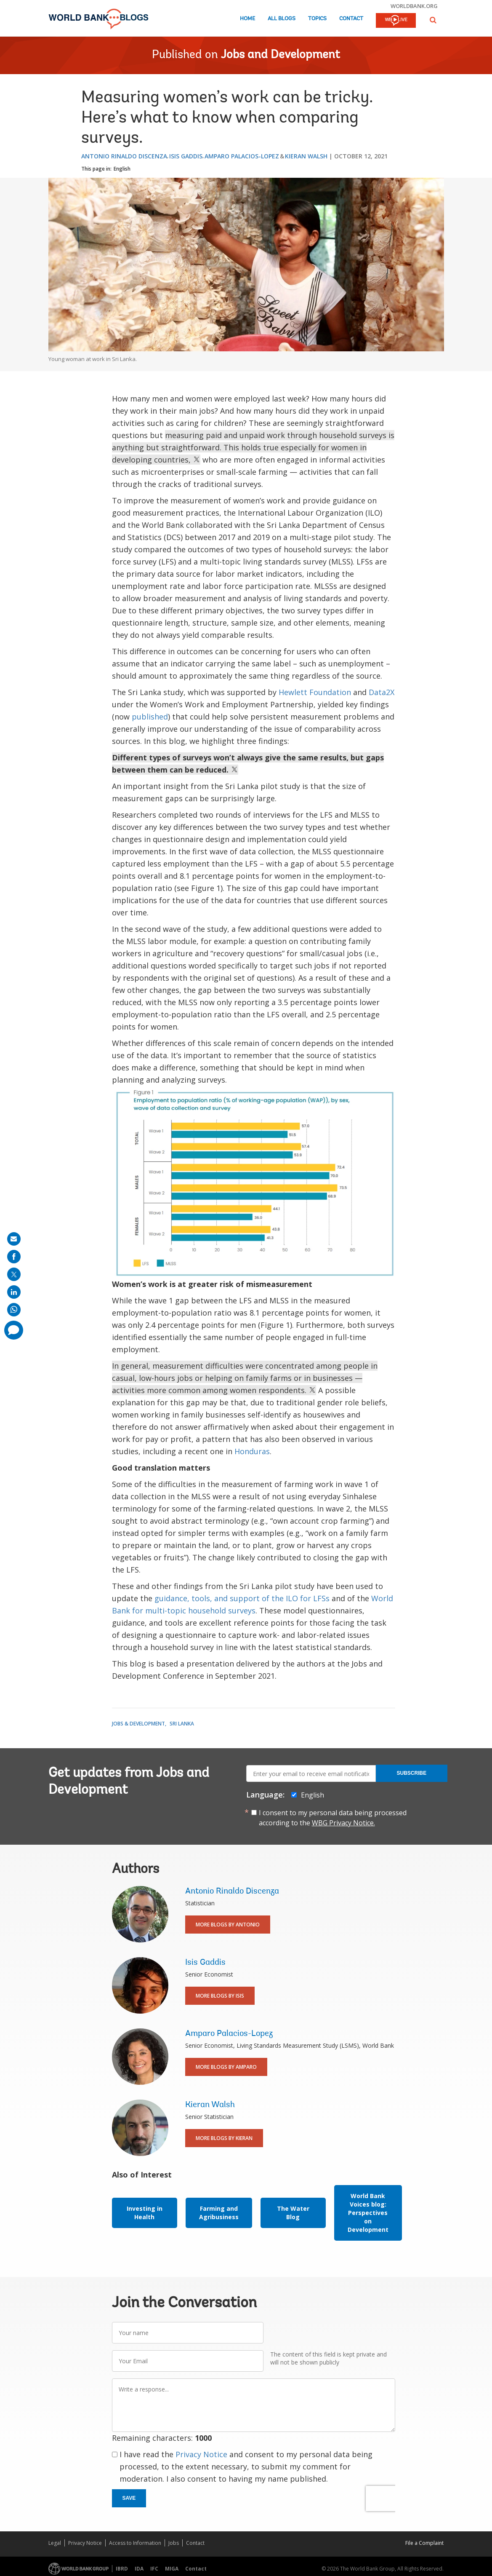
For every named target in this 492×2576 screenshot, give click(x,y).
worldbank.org (414, 5)
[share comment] (13, 1330)
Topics (317, 18)
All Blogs (281, 18)
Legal (54, 2543)
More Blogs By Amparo (226, 2066)
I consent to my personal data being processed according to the (333, 1817)
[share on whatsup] (14, 1309)
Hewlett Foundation (315, 692)
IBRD (122, 2568)
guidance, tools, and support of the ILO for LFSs (242, 1598)
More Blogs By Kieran (224, 2138)
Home (247, 18)
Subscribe (412, 1773)
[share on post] (14, 1274)
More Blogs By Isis (220, 1995)
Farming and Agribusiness (219, 2212)
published (150, 717)
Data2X (380, 692)
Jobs (173, 2543)
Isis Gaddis (185, 156)
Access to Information (135, 2543)
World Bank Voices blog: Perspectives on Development (368, 2213)
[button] (433, 20)
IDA (139, 2568)
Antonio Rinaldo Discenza (124, 156)
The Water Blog (293, 2212)
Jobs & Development (138, 1723)
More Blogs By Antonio (228, 1924)
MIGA (171, 2568)
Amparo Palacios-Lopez (242, 156)
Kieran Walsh (306, 156)
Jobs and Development (280, 55)
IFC (154, 2568)
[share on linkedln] (14, 1292)
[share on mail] (14, 1239)
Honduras (252, 1451)
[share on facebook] (14, 1256)
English (122, 168)
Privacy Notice (201, 2454)
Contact (351, 18)
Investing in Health (144, 2212)
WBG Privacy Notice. (343, 1822)
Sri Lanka (182, 1723)
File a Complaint (424, 2543)
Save (129, 2498)
